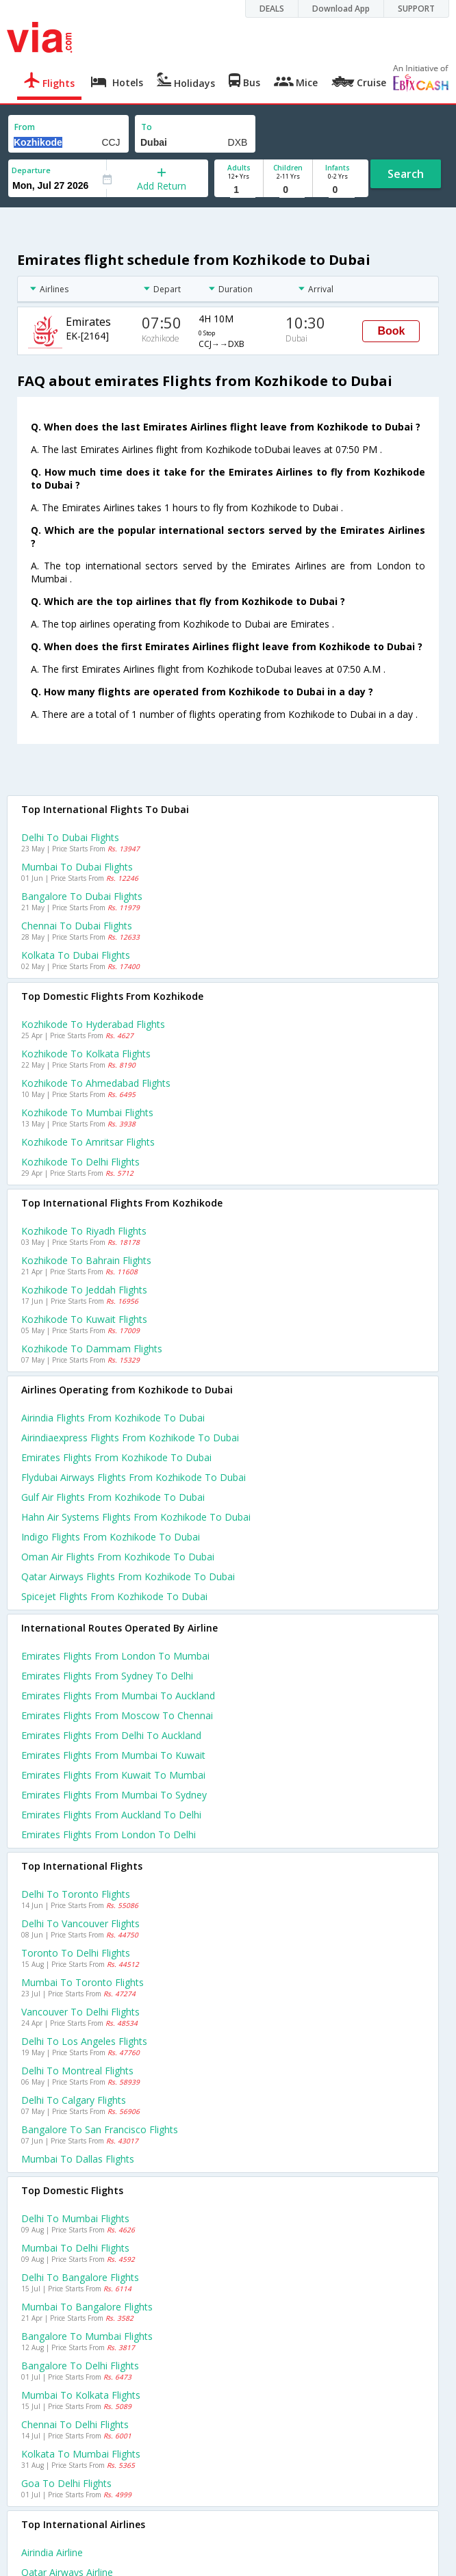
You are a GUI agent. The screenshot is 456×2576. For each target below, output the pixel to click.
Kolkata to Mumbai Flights (80, 2453)
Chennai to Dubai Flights (76, 925)
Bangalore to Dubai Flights (81, 896)
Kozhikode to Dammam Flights (91, 1348)
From (24, 127)
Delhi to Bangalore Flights (80, 2277)
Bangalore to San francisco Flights (99, 2129)
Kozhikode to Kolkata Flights (86, 1053)
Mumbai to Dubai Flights (77, 866)
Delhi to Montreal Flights (77, 2070)
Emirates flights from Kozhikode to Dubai (116, 1457)
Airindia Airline (52, 2552)
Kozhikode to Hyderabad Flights (93, 1024)
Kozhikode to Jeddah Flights (84, 1289)
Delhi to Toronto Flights (75, 1894)
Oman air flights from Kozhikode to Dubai (117, 1556)
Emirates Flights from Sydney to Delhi (107, 1675)
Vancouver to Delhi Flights (80, 2011)
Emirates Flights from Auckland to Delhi (111, 1814)
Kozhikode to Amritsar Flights (88, 1141)
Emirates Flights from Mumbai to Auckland (118, 1695)
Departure (31, 170)
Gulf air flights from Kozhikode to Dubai (113, 1497)
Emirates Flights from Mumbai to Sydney (114, 1794)
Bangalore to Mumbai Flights (87, 2336)
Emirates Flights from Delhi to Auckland (111, 1735)
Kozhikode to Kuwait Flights (84, 1319)
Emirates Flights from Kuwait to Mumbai (113, 1774)
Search (406, 173)
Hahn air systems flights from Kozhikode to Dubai (136, 1516)
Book (391, 331)
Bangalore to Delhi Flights (80, 2365)
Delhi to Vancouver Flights (80, 1923)
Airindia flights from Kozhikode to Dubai (113, 1417)
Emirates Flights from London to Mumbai (115, 1655)
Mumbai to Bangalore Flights (87, 2306)
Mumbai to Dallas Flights (77, 2158)
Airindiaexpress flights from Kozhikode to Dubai (130, 1437)
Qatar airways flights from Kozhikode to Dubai (128, 1576)
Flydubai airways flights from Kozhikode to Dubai (133, 1477)
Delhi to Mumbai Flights (75, 2218)
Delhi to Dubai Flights (70, 837)
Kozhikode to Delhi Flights (80, 1161)
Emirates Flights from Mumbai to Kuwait (113, 1755)
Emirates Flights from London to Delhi (108, 1834)
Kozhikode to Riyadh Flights (84, 1230)
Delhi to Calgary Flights (73, 2100)
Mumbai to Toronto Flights (82, 1982)
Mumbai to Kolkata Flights (80, 2394)
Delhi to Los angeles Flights (84, 2041)
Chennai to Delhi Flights (75, 2424)
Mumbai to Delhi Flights (75, 2247)
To (146, 127)
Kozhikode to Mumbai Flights (87, 1112)
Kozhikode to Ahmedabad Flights (95, 1083)
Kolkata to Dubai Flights (75, 955)
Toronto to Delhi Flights (75, 1952)
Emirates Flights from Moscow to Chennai (117, 1715)
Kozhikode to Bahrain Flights (86, 1260)
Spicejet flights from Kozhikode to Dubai (114, 1596)
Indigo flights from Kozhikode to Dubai (110, 1536)
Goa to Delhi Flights (66, 2483)
